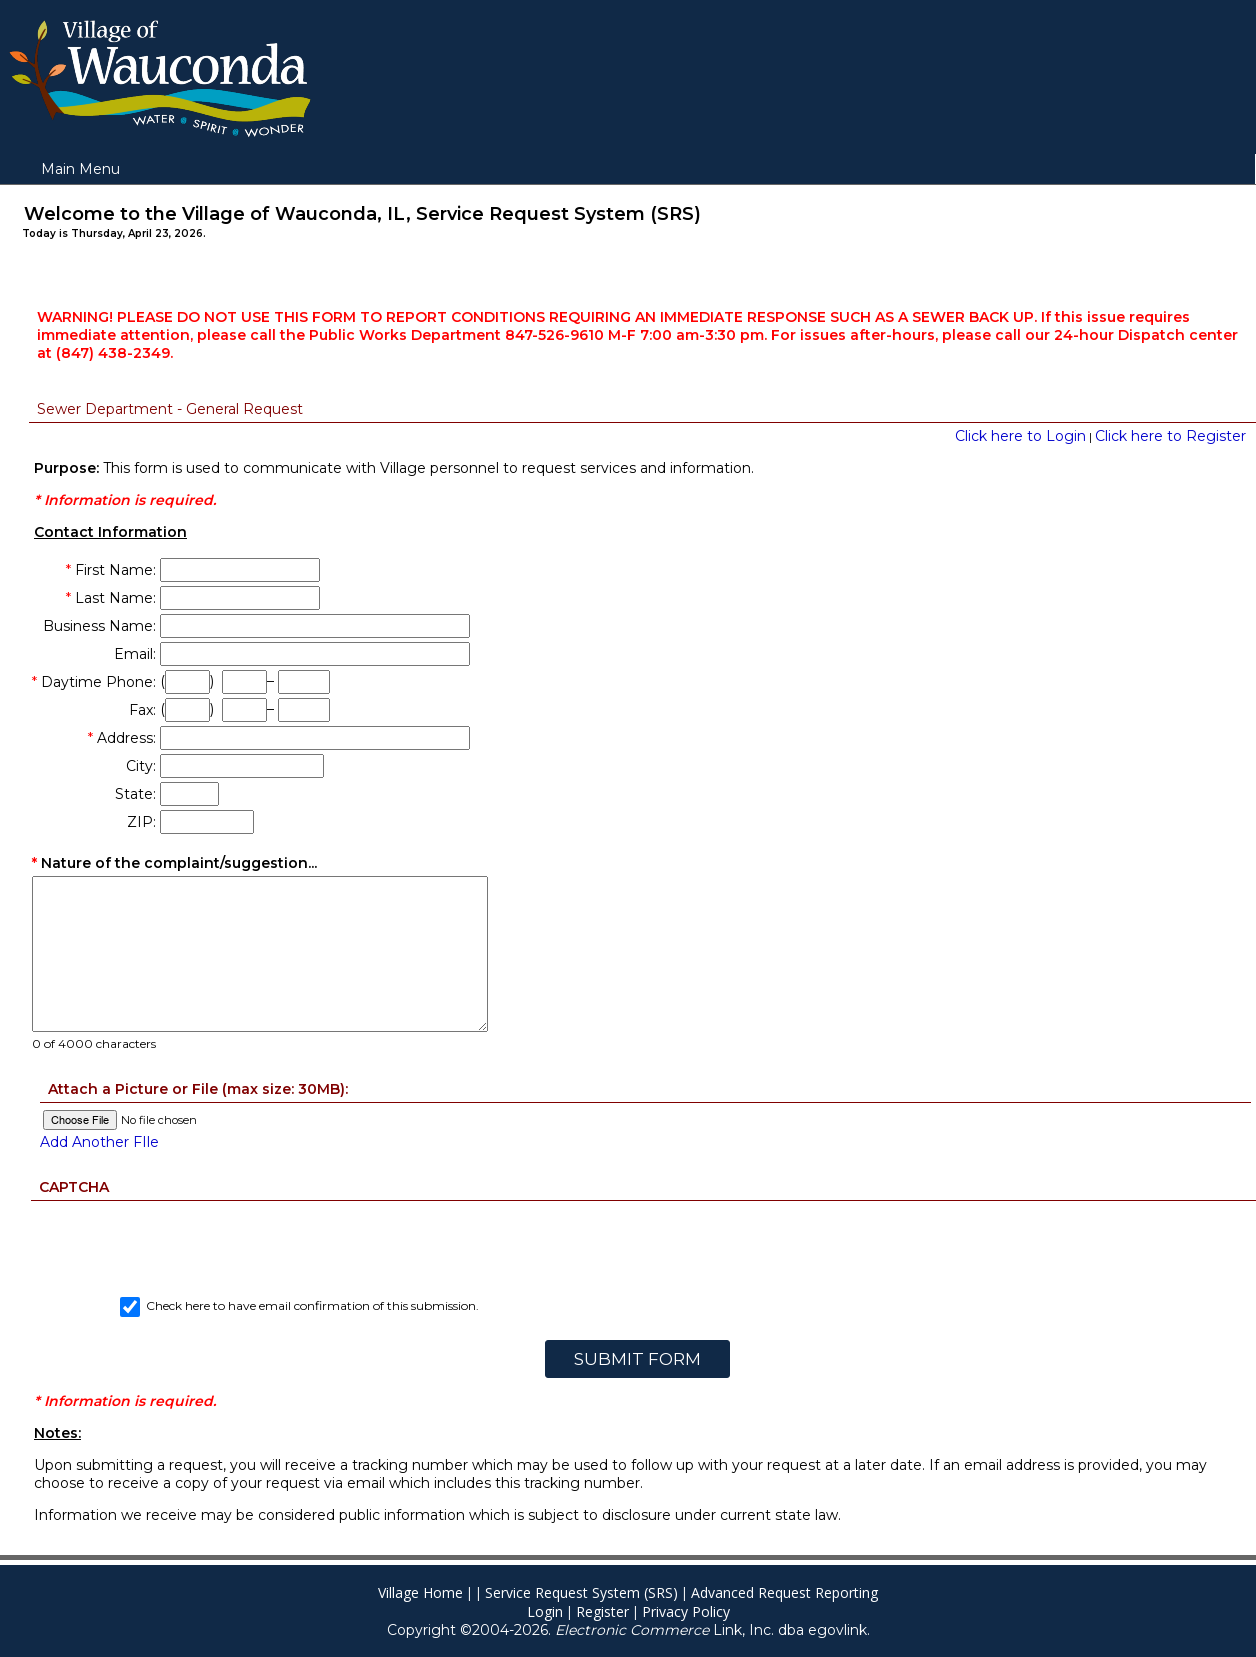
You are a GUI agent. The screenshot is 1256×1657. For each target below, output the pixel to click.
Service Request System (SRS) (581, 1592)
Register (602, 1611)
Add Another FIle (99, 1142)
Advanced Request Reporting (784, 1592)
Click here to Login (1020, 436)
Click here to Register (1170, 436)
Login (545, 1611)
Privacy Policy (686, 1611)
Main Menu (80, 169)
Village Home (420, 1592)
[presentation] (637, 1240)
